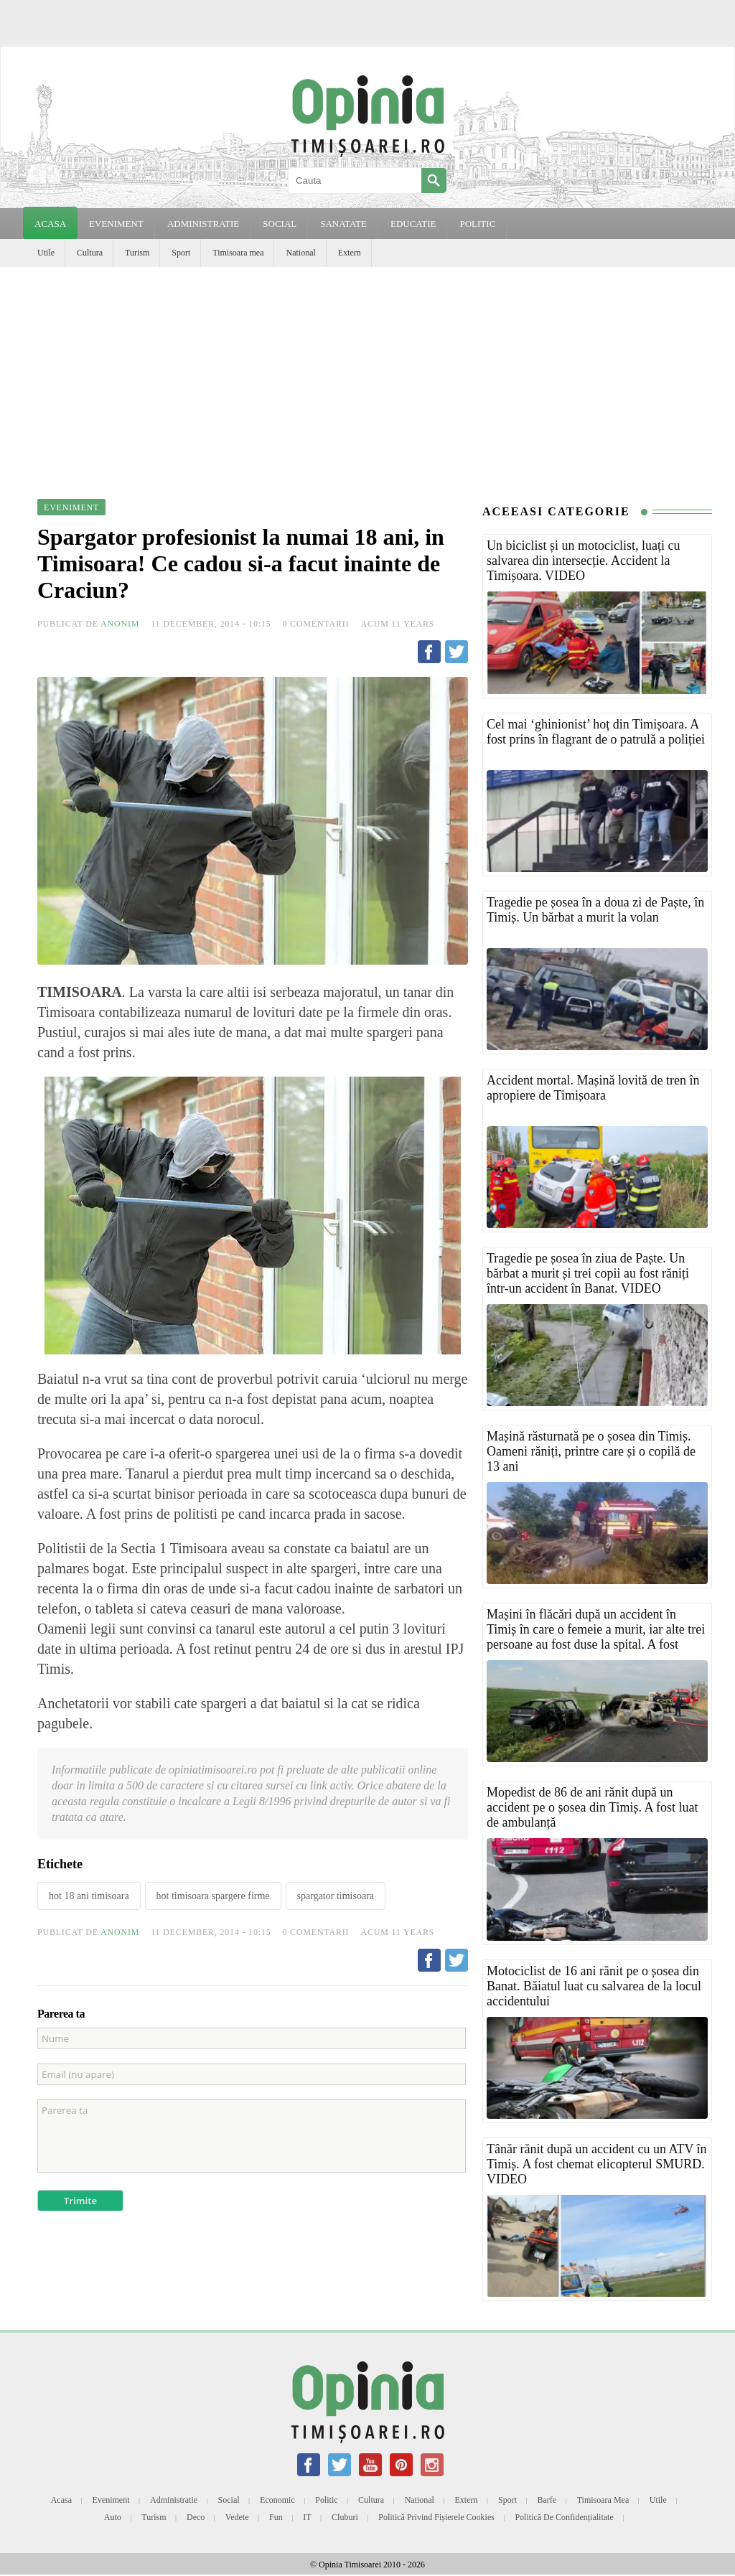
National (300, 253)
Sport (181, 253)
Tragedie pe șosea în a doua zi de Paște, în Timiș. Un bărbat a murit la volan (595, 909)
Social (229, 2500)
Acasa (50, 223)
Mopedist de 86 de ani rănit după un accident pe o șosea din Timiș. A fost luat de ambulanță (592, 1807)
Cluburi (345, 2517)
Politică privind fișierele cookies (436, 2517)
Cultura (90, 253)
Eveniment (111, 2500)
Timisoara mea (237, 253)
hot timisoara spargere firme (213, 1896)
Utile (46, 253)
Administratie (173, 2500)
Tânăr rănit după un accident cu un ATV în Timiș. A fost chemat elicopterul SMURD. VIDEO (597, 2164)
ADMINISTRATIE (203, 223)
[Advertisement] (367, 374)
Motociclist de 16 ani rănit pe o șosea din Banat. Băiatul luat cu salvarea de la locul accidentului (594, 1986)
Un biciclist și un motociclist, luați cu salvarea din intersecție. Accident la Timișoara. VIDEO (583, 560)
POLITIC (477, 223)
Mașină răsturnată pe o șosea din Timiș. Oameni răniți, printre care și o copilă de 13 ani (591, 1451)
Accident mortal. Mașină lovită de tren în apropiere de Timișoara (593, 1087)
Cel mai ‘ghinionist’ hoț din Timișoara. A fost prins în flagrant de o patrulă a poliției (596, 731)
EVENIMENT (116, 223)
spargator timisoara (335, 1896)
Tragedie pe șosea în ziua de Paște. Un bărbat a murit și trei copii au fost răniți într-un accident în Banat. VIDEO (588, 1273)
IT (307, 2517)
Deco (196, 2517)
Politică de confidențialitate (564, 2517)
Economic (277, 2500)
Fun (276, 2517)
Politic (326, 2500)
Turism (137, 253)
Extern (349, 253)
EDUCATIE (413, 223)
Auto (112, 2517)
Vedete (237, 2517)
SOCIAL (279, 223)
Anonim (119, 624)
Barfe (547, 2500)
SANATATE (343, 223)
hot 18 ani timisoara (89, 1896)
